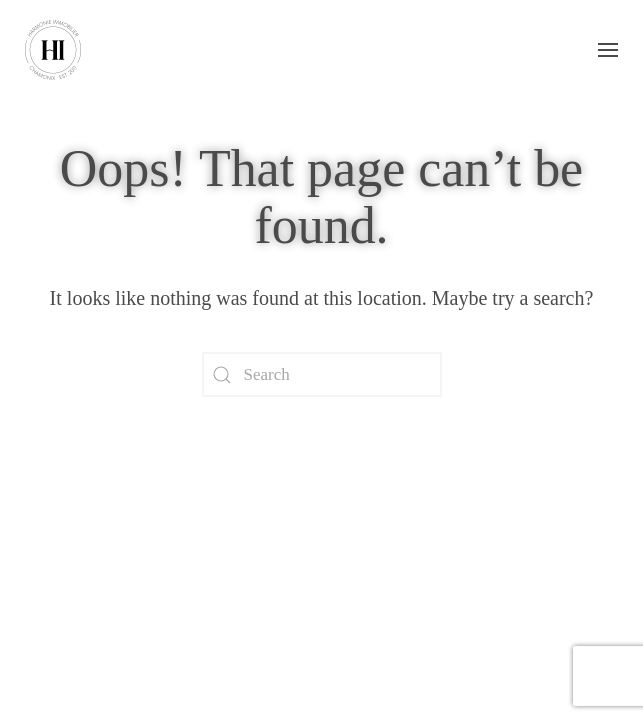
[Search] (322, 374)
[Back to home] (53, 50)
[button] (608, 50)
